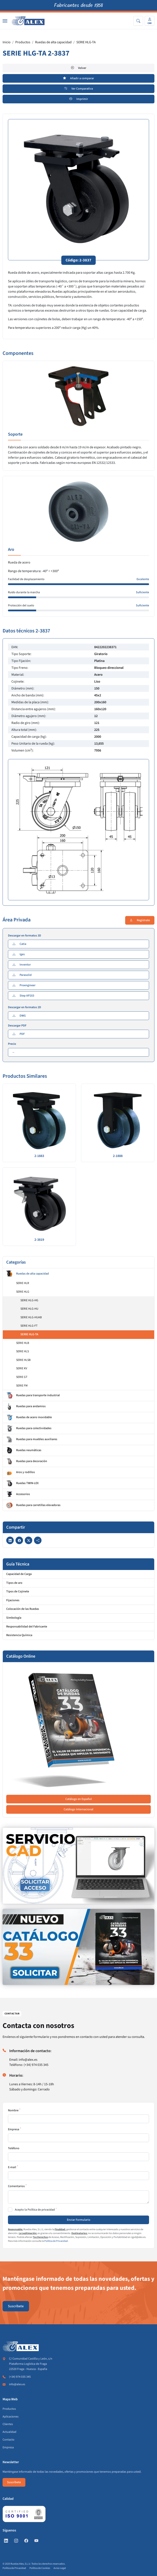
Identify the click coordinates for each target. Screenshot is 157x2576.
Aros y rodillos (20, 1472)
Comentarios (16, 2186)
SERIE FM (22, 1385)
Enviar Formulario (78, 2220)
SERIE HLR (22, 1283)
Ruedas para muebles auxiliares (31, 1439)
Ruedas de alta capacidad (53, 42)
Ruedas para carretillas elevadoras (33, 1505)
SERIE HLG (22, 1292)
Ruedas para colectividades (28, 1428)
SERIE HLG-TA (86, 42)
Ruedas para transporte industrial (33, 1395)
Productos (22, 42)
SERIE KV (21, 1368)
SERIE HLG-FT (29, 1326)
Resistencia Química (19, 1635)
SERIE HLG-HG (29, 1300)
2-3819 (39, 1239)
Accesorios (18, 1494)
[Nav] (5, 20)
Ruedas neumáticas (23, 1450)
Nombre (13, 2110)
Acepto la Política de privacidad (35, 2210)
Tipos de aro (14, 1583)
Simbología (13, 1618)
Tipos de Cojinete (17, 1591)
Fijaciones (12, 1600)
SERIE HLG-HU (29, 1309)
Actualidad (9, 2432)
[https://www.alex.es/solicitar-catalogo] (78, 1947)
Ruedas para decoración (26, 1461)
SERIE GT (22, 1377)
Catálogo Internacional (78, 1809)
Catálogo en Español (78, 1799)
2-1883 (39, 1156)
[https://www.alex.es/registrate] (78, 1866)
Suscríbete (16, 2306)
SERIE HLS (22, 1351)
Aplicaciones (10, 2417)
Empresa (13, 2129)
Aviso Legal (60, 2568)
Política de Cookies (39, 2568)
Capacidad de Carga (19, 1574)
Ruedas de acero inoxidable (29, 1417)
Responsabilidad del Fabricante (26, 1626)
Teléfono (13, 2148)
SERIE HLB (22, 1343)
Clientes (8, 2424)
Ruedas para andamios (26, 1406)
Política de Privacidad (56, 2241)
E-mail (12, 2167)
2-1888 (118, 1156)
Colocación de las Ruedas (22, 1609)
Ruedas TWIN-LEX (22, 1483)
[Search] (138, 21)
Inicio (7, 42)
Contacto (8, 2440)
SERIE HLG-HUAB (31, 1317)
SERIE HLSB (23, 1360)
